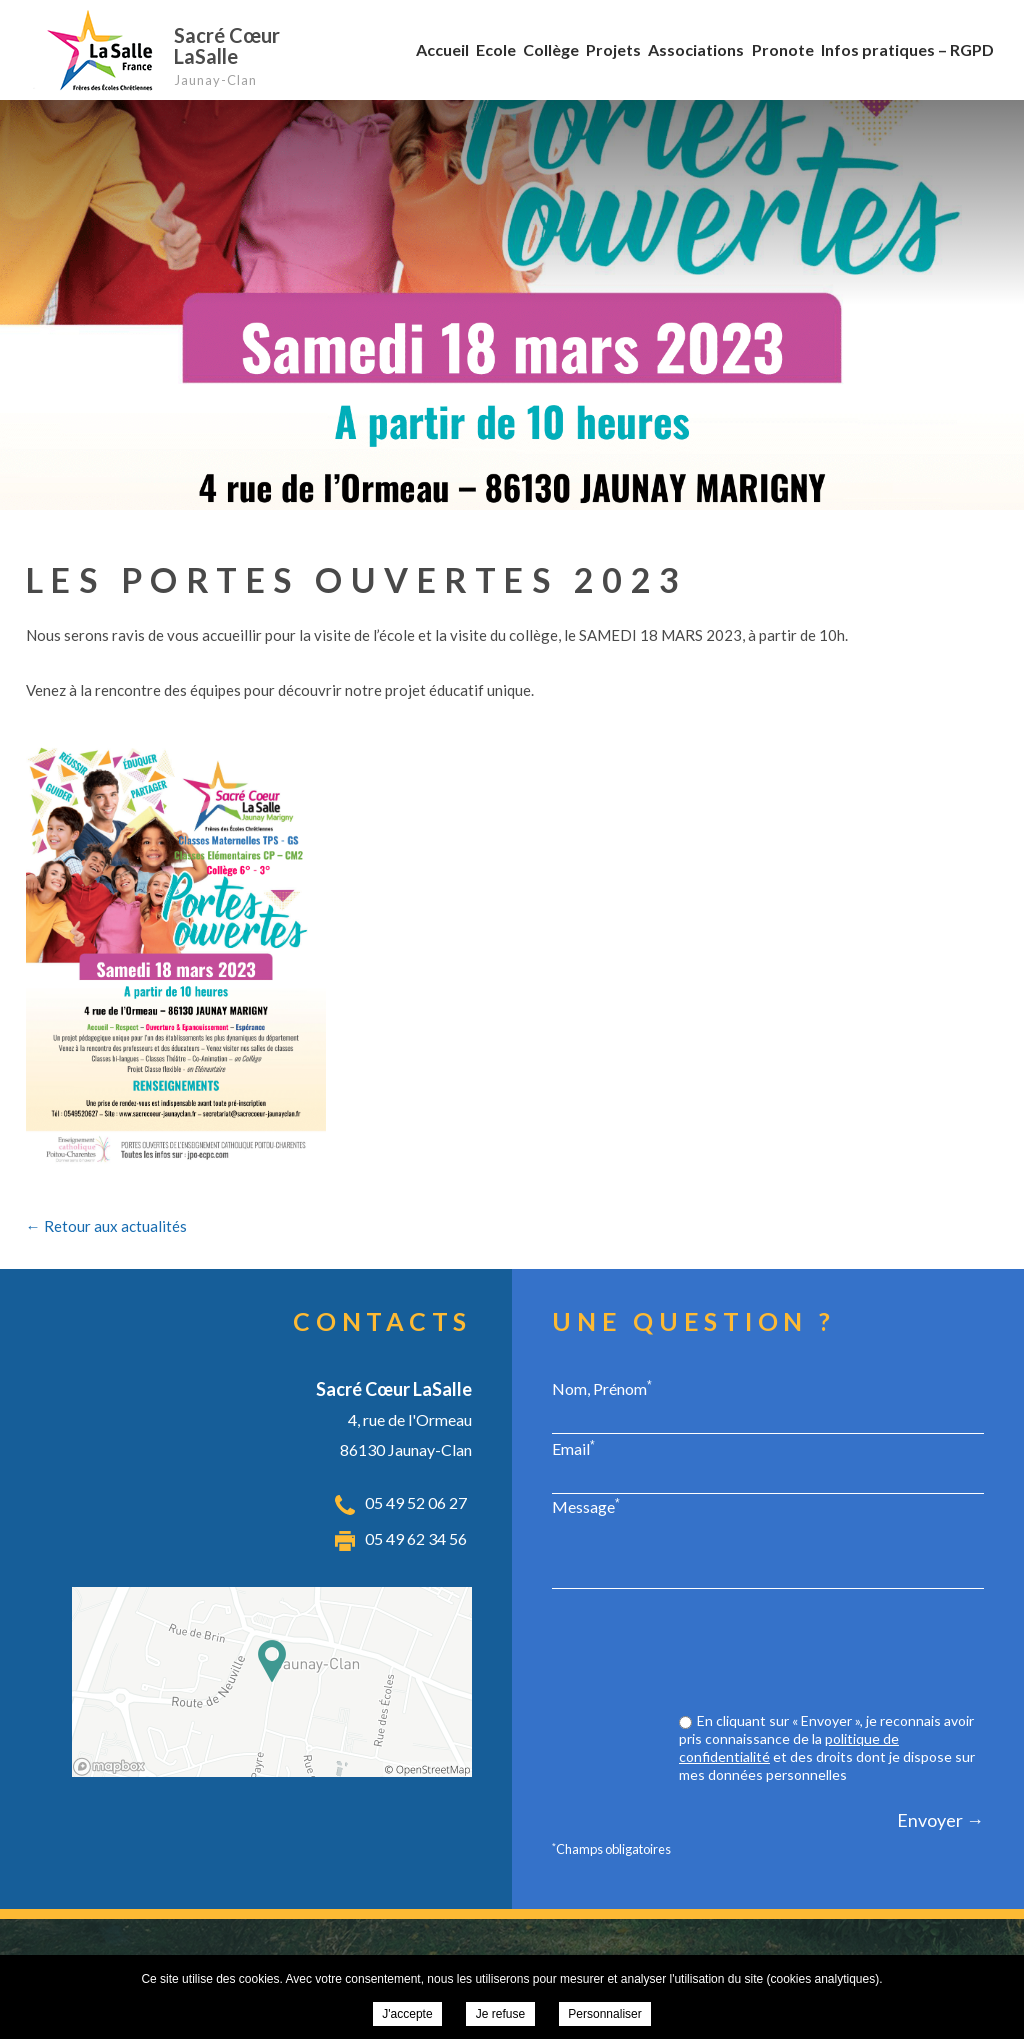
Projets (613, 49)
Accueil (442, 49)
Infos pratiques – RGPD (907, 49)
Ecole (496, 49)
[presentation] (832, 1653)
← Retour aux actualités (106, 1226)
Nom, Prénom (602, 1388)
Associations (696, 49)
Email (573, 1448)
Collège (551, 49)
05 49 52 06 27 (416, 1502)
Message (586, 1506)
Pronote (783, 49)
